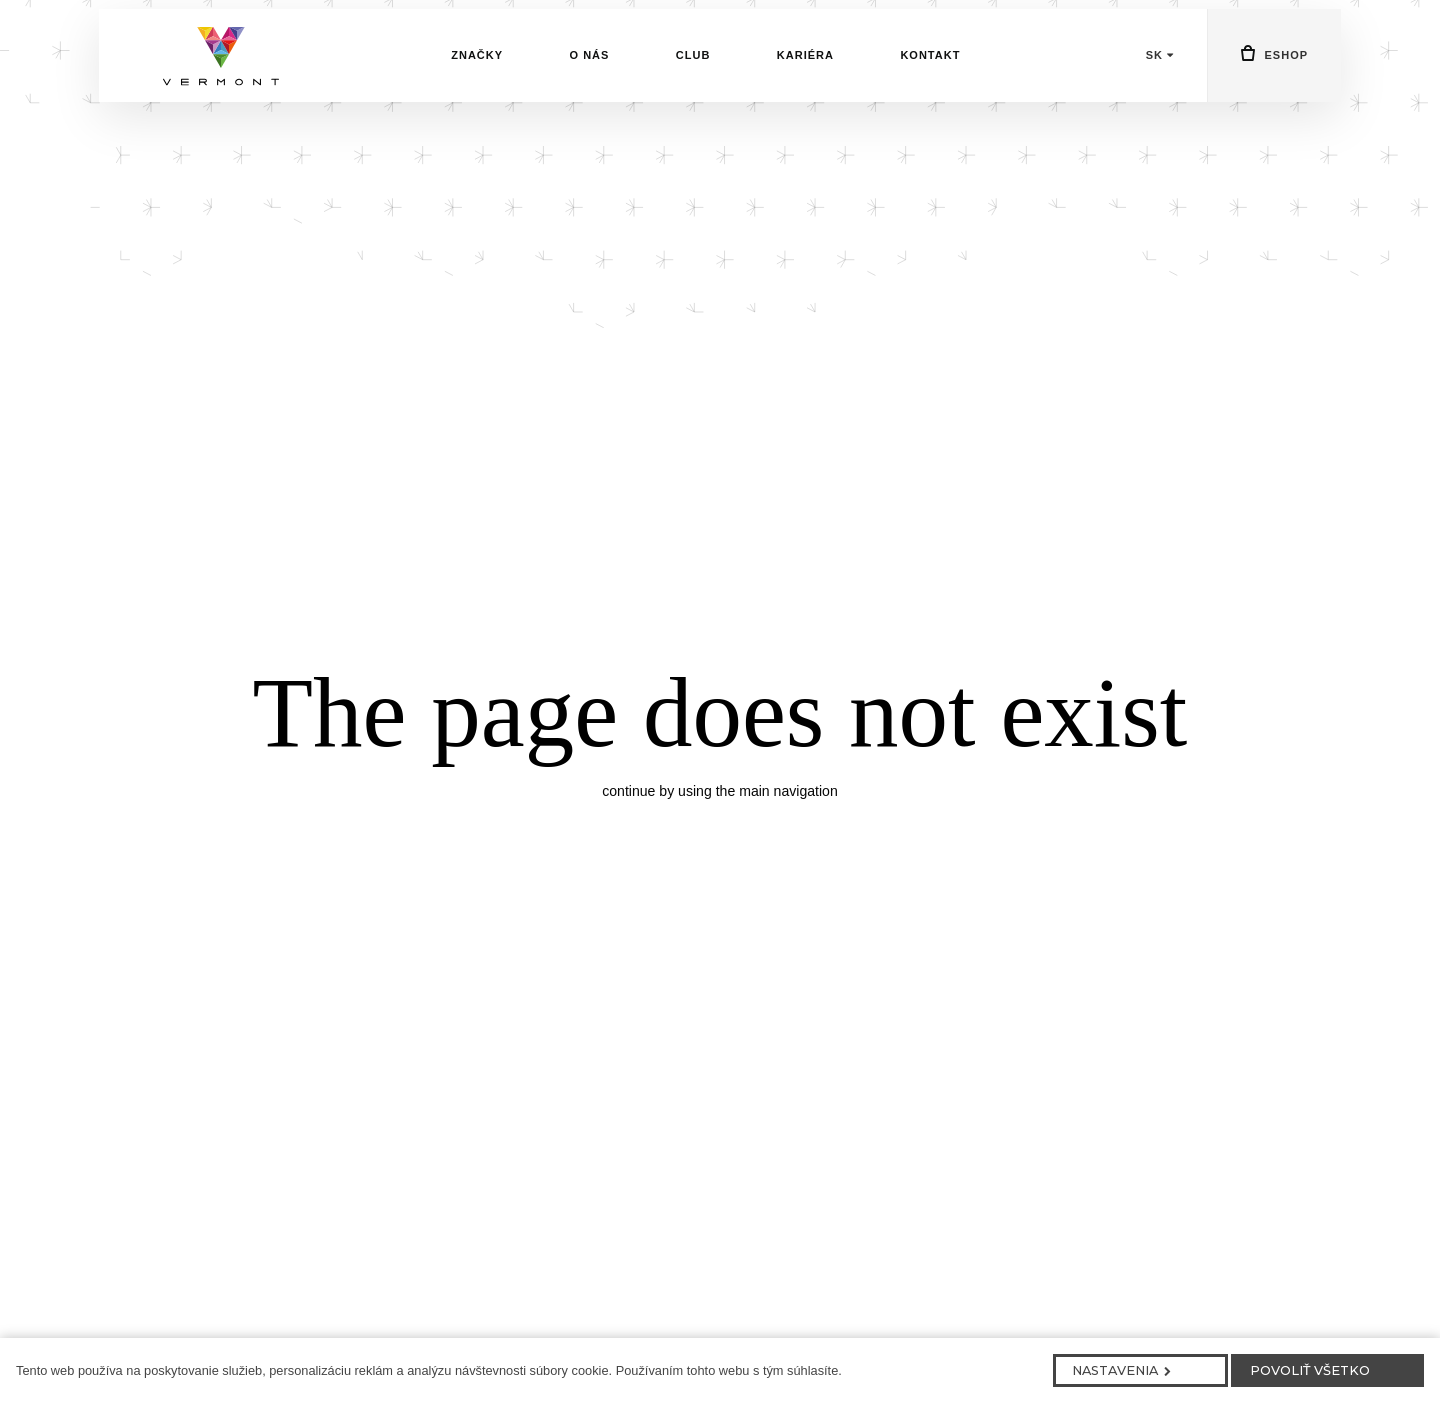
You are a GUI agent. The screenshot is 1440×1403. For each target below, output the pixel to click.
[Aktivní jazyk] (1160, 88)
